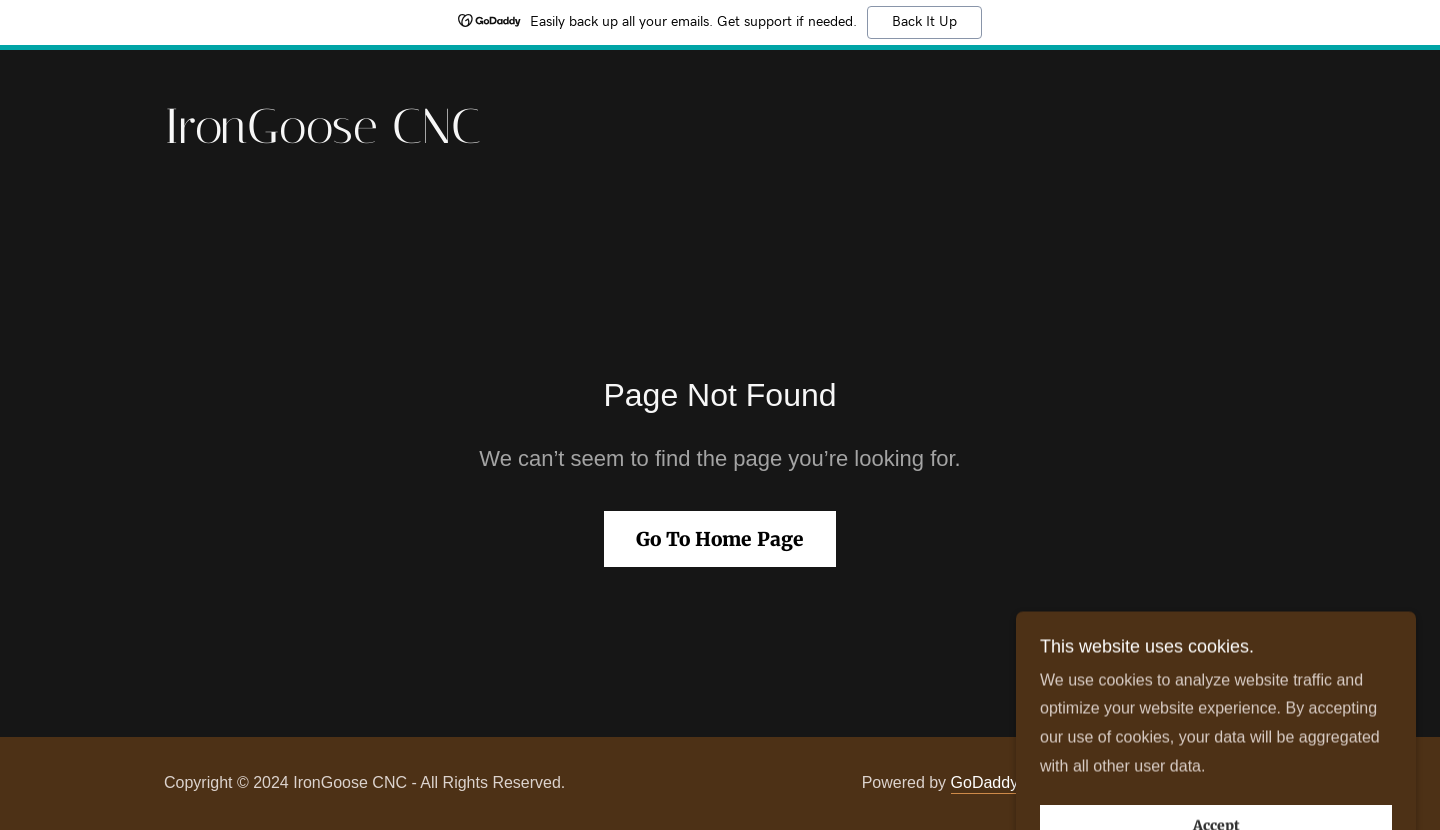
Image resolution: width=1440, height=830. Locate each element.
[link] (322, 137)
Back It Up (924, 22)
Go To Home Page (720, 539)
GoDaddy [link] (985, 782)
